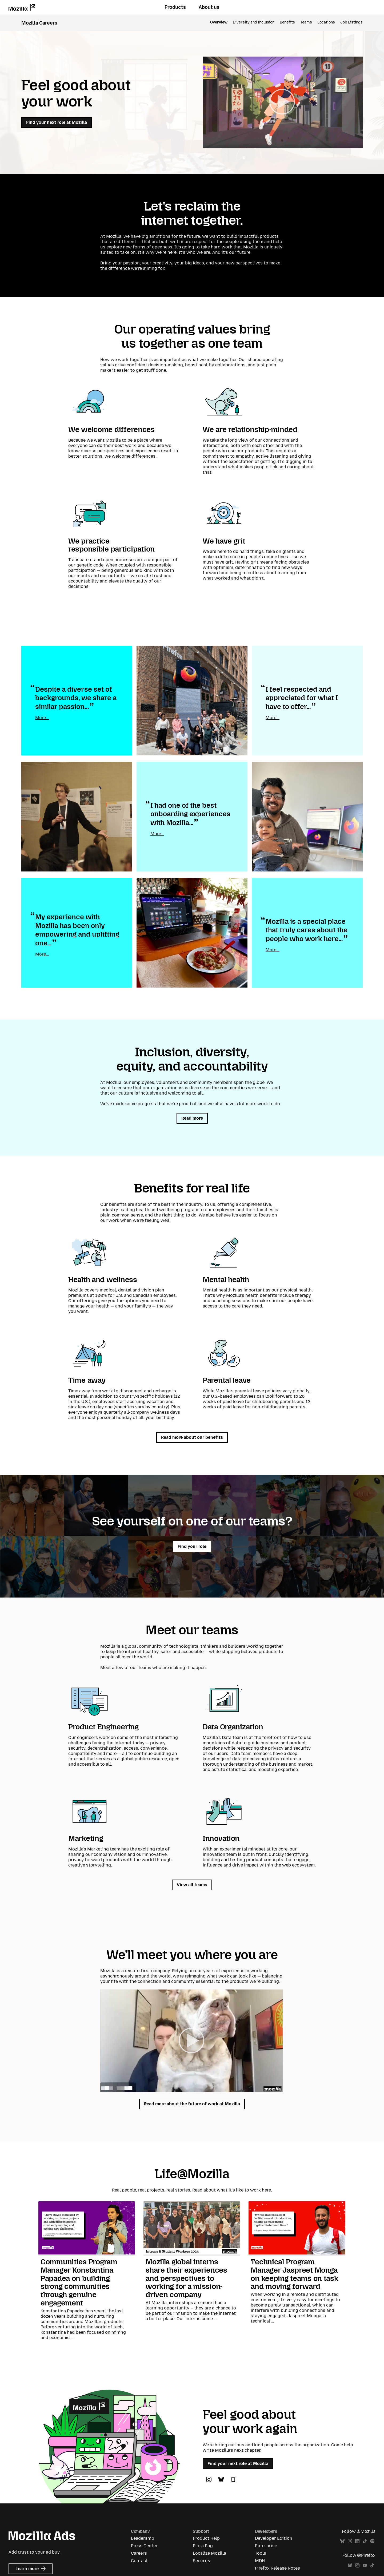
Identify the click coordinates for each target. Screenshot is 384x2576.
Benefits (287, 22)
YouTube (365, 2565)
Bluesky (342, 2541)
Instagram (350, 2541)
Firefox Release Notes (277, 2568)
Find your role (192, 1546)
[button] (283, 102)
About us (209, 7)
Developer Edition (273, 2538)
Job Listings (351, 22)
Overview (218, 22)
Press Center (144, 2545)
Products (175, 7)
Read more (192, 1118)
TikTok (365, 2541)
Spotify (372, 2541)
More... (42, 717)
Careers (139, 2553)
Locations (326, 22)
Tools (260, 2553)
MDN (260, 2560)
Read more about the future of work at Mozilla (192, 2103)
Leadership (142, 2538)
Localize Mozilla (209, 2553)
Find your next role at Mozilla (56, 122)
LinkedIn (357, 2541)
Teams (306, 22)
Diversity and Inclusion (253, 22)
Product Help (206, 2538)
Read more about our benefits (192, 1437)
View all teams (192, 1884)
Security (201, 2560)
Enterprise (266, 2545)
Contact (139, 2560)
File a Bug (203, 2545)
